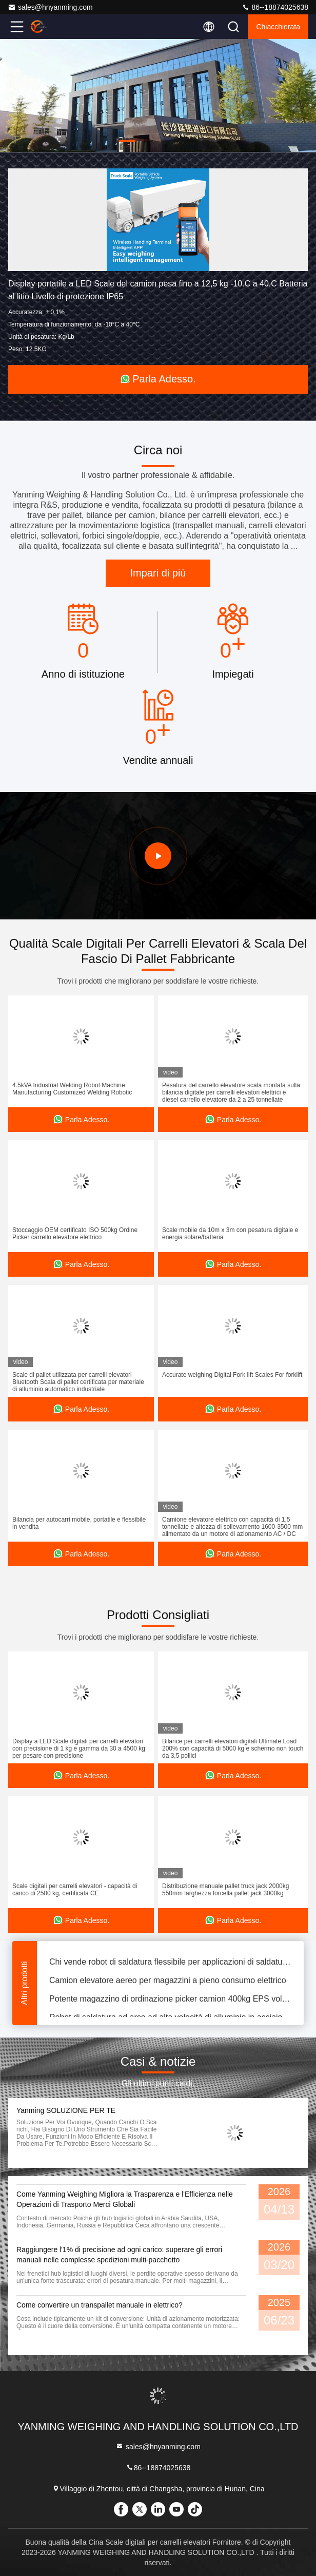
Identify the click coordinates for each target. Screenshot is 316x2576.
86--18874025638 (275, 7)
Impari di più (158, 573)
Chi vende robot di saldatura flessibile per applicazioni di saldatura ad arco (170, 1964)
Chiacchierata (278, 27)
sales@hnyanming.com (50, 7)
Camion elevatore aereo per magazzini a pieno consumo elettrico (167, 1982)
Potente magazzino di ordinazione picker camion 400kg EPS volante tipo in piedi (170, 2001)
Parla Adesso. (157, 379)
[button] (127, 141)
